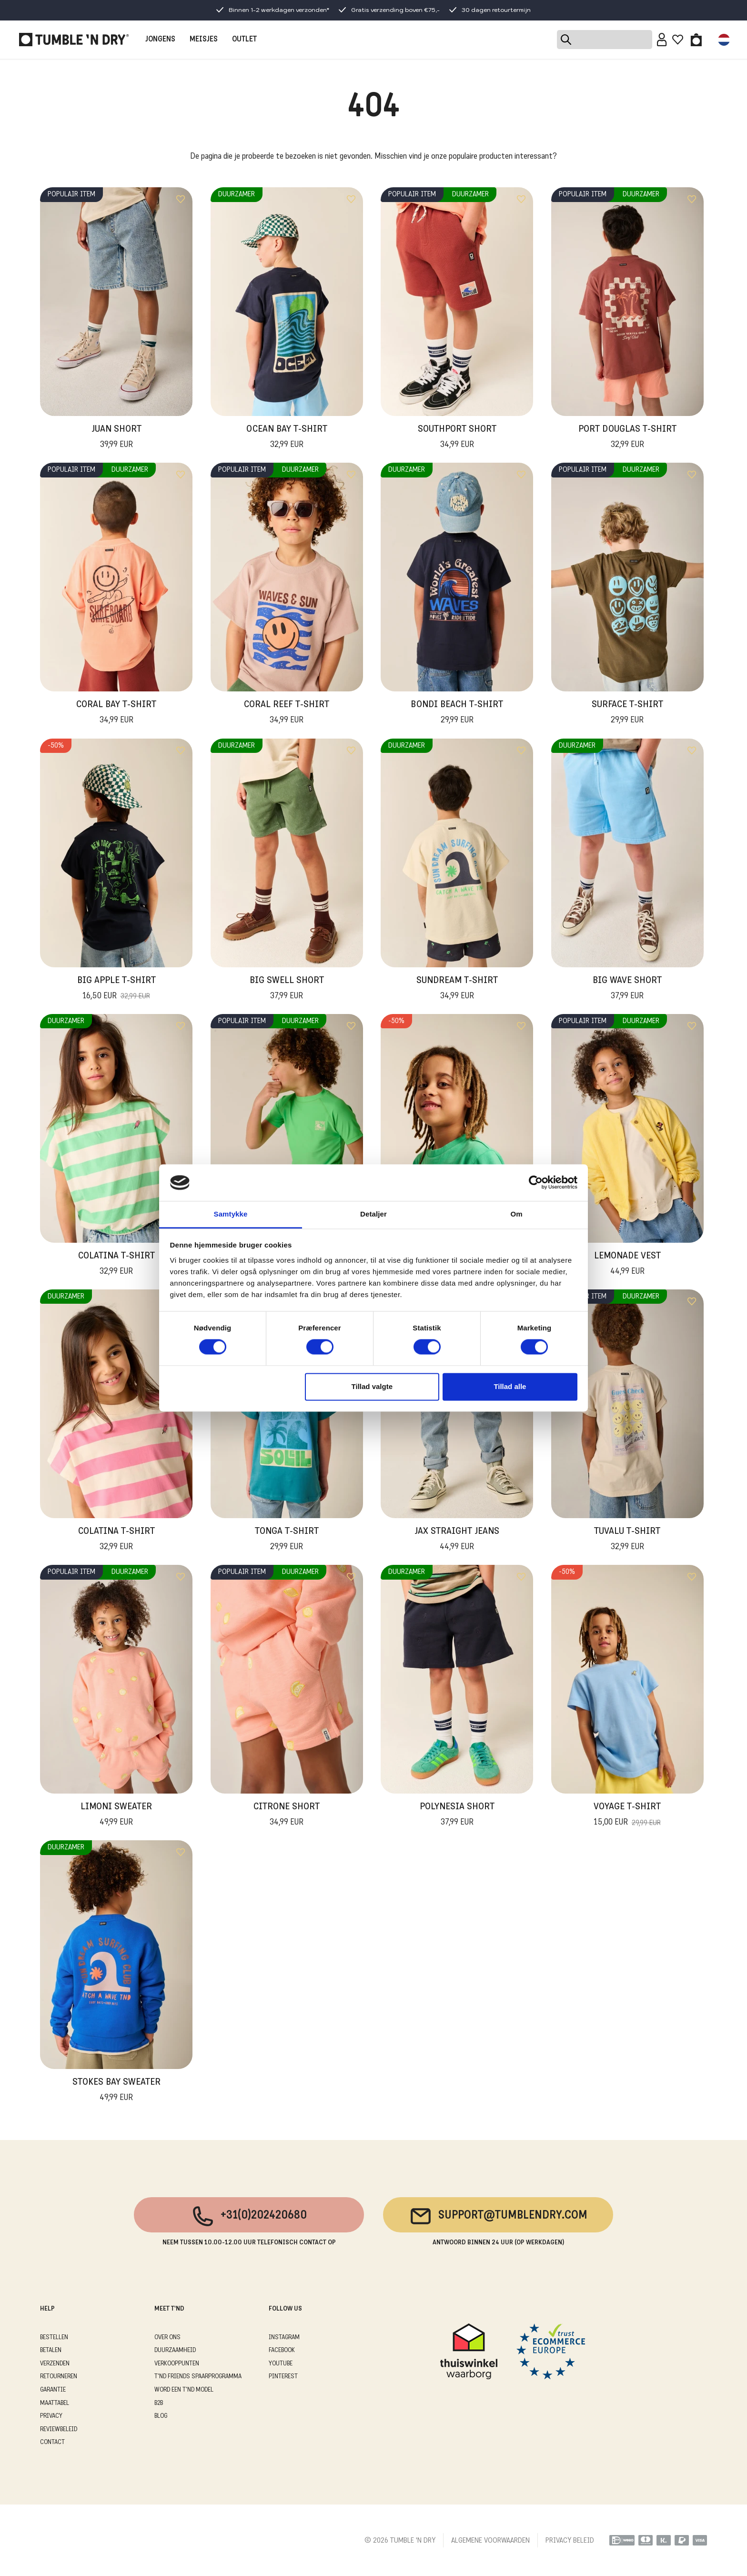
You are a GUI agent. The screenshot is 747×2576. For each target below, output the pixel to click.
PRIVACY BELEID (569, 2541)
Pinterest (283, 2376)
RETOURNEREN (58, 2376)
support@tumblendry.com (498, 2216)
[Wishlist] (678, 39)
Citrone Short (286, 1815)
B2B (158, 2403)
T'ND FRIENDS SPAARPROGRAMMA (198, 2376)
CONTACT (52, 2442)
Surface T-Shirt (627, 713)
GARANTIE (53, 2390)
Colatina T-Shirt (116, 1265)
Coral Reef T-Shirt (286, 713)
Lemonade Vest (627, 1265)
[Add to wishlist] (180, 199)
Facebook (282, 2350)
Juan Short (116, 438)
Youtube (281, 2364)
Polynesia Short (457, 1815)
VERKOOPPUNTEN (176, 2364)
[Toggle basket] (696, 39)
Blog (160, 2416)
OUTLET (244, 39)
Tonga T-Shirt (287, 1540)
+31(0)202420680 (249, 2216)
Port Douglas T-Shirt (627, 438)
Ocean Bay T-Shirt (286, 438)
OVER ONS (167, 2337)
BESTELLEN (54, 2337)
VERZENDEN (55, 2364)
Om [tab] (516, 1214)
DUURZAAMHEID (175, 2350)
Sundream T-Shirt (457, 989)
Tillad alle (510, 1386)
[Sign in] (662, 39)
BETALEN (50, 2350)
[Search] (604, 39)
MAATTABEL (54, 2403)
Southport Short (457, 438)
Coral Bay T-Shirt (116, 713)
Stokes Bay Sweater (116, 2091)
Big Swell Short (287, 989)
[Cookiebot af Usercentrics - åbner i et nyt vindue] (535, 1183)
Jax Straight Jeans (456, 1540)
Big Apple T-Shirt (116, 989)
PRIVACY (51, 2416)
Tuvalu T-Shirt (627, 1540)
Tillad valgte (372, 1386)
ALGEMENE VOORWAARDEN (490, 2541)
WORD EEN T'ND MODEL (183, 2390)
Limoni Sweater (116, 1815)
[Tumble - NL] (74, 39)
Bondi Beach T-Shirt (457, 713)
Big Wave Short (627, 989)
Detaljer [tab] (373, 1214)
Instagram (284, 2337)
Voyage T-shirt (627, 1815)
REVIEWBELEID (58, 2429)
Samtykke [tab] (231, 1214)
